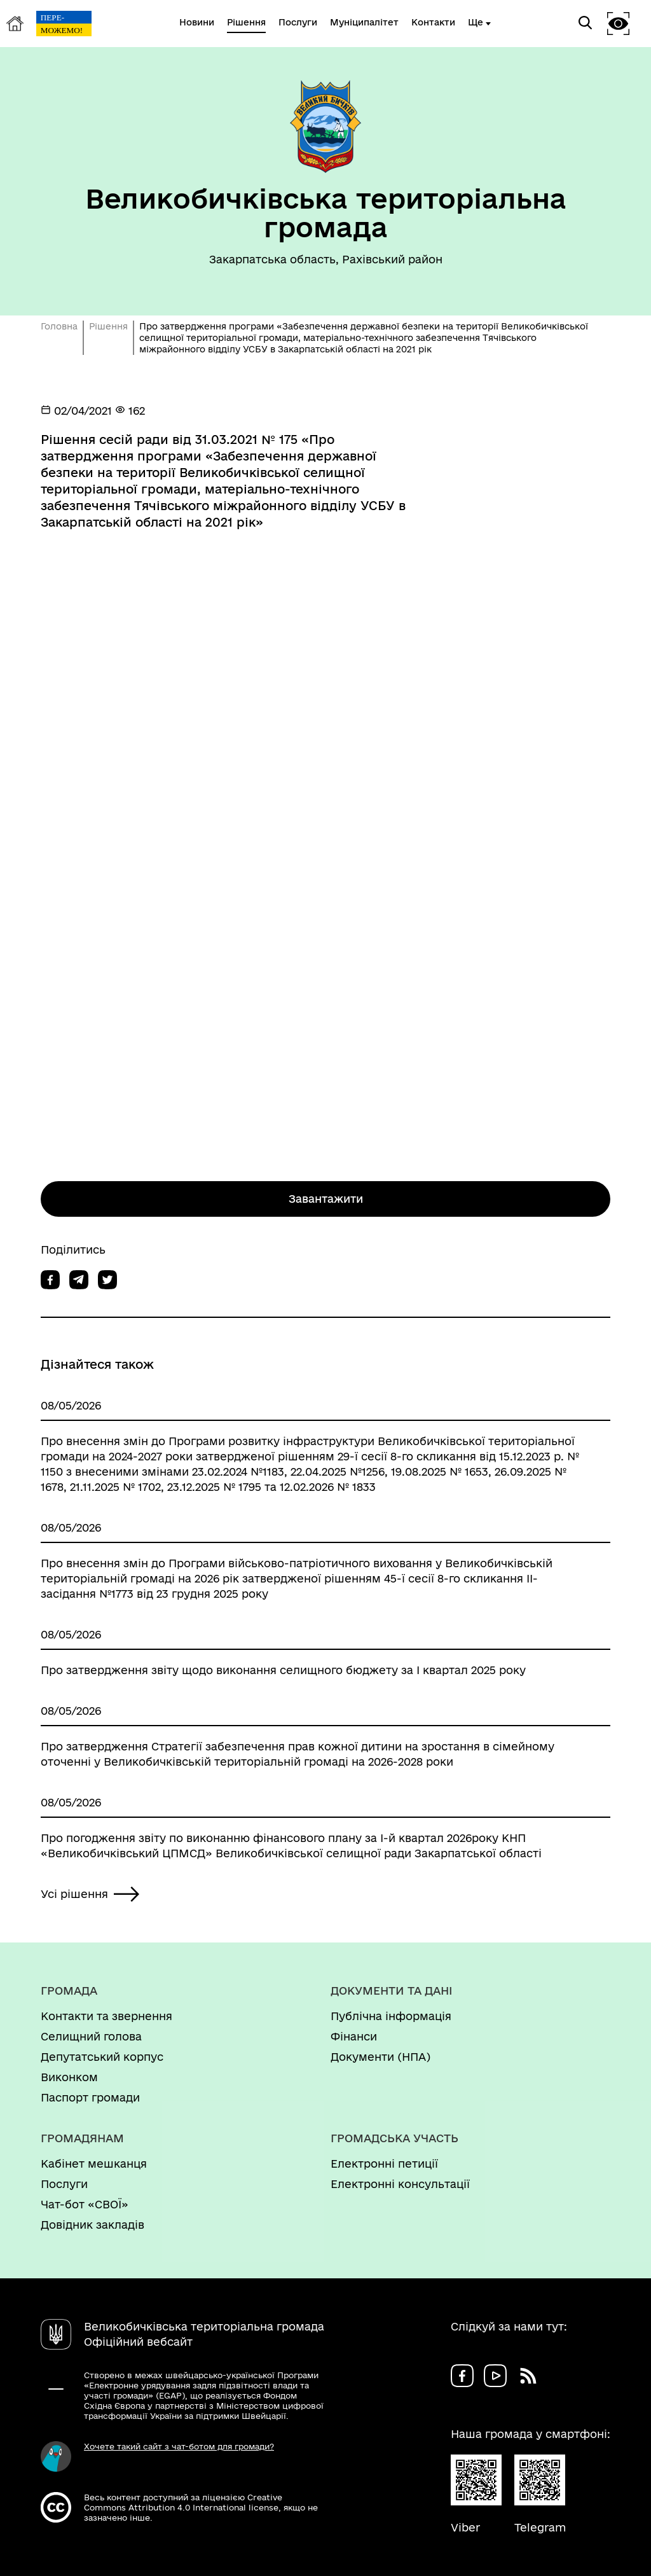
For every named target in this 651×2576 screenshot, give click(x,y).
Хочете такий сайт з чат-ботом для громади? (179, 2446)
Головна (59, 326)
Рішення (108, 326)
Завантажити (326, 1199)
